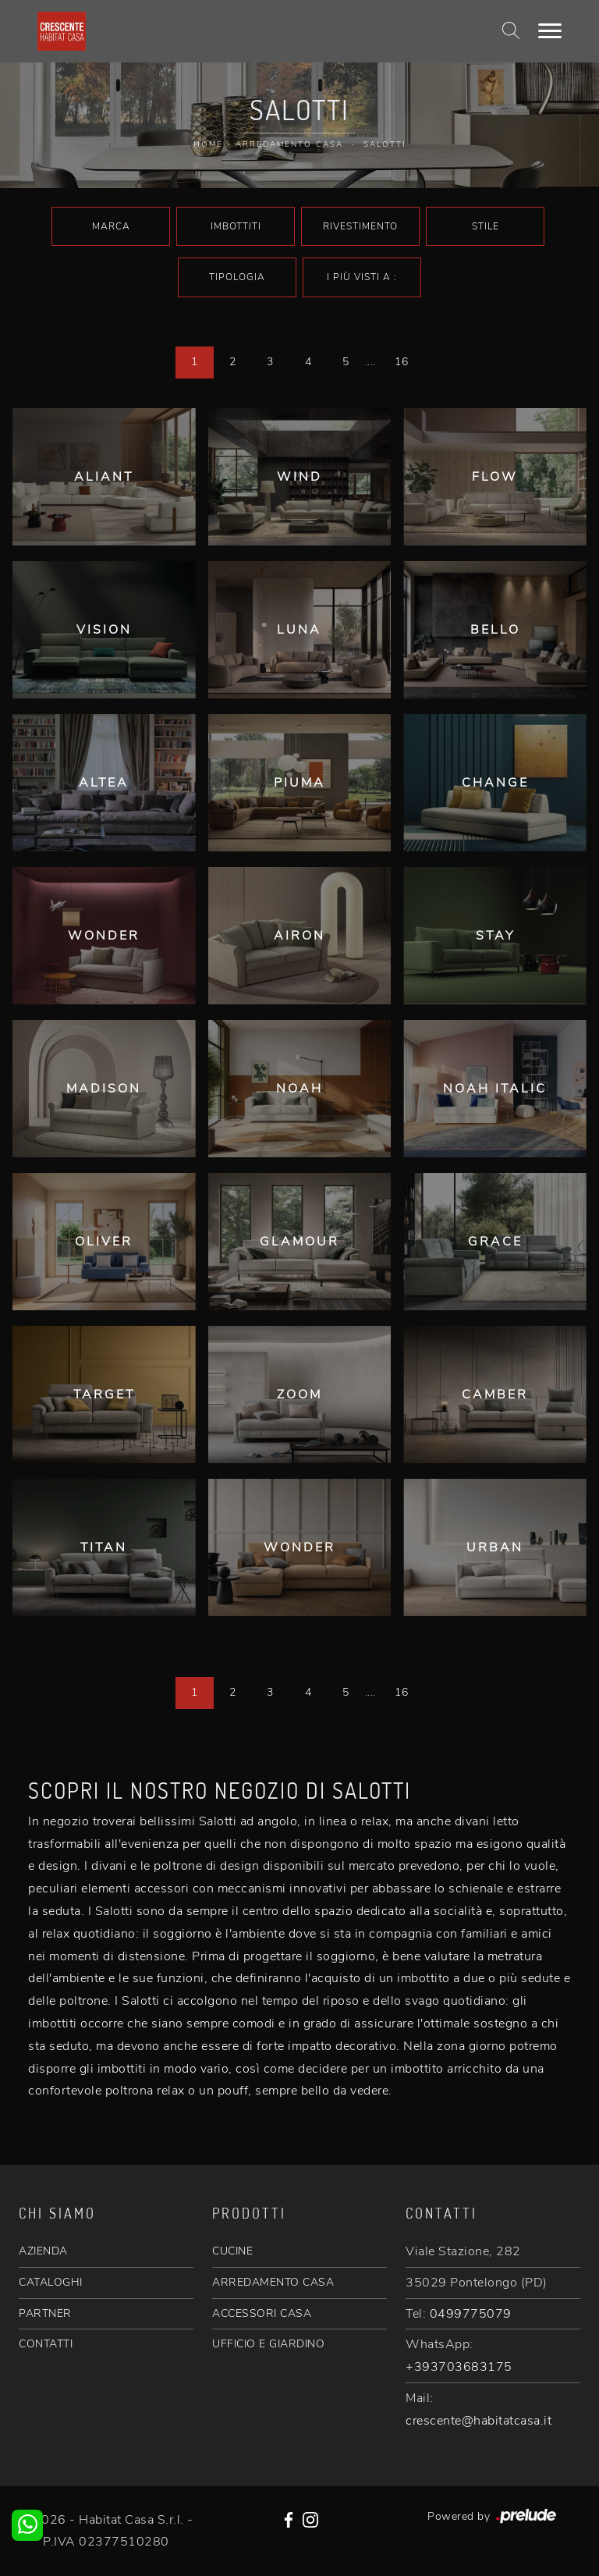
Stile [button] (485, 226)
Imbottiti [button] (236, 226)
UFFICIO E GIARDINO (268, 2343)
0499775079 (471, 2313)
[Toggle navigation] (550, 31)
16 (401, 361)
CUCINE (232, 2251)
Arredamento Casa (289, 144)
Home (208, 144)
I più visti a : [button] (362, 277)
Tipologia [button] (237, 277)
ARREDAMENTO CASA (273, 2282)
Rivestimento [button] (360, 226)
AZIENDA (43, 2251)
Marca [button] (111, 226)
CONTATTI (46, 2343)
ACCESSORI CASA (261, 2313)
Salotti (384, 144)
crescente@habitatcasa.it (478, 2420)
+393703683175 (459, 2366)
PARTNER (45, 2313)
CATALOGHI (51, 2282)
